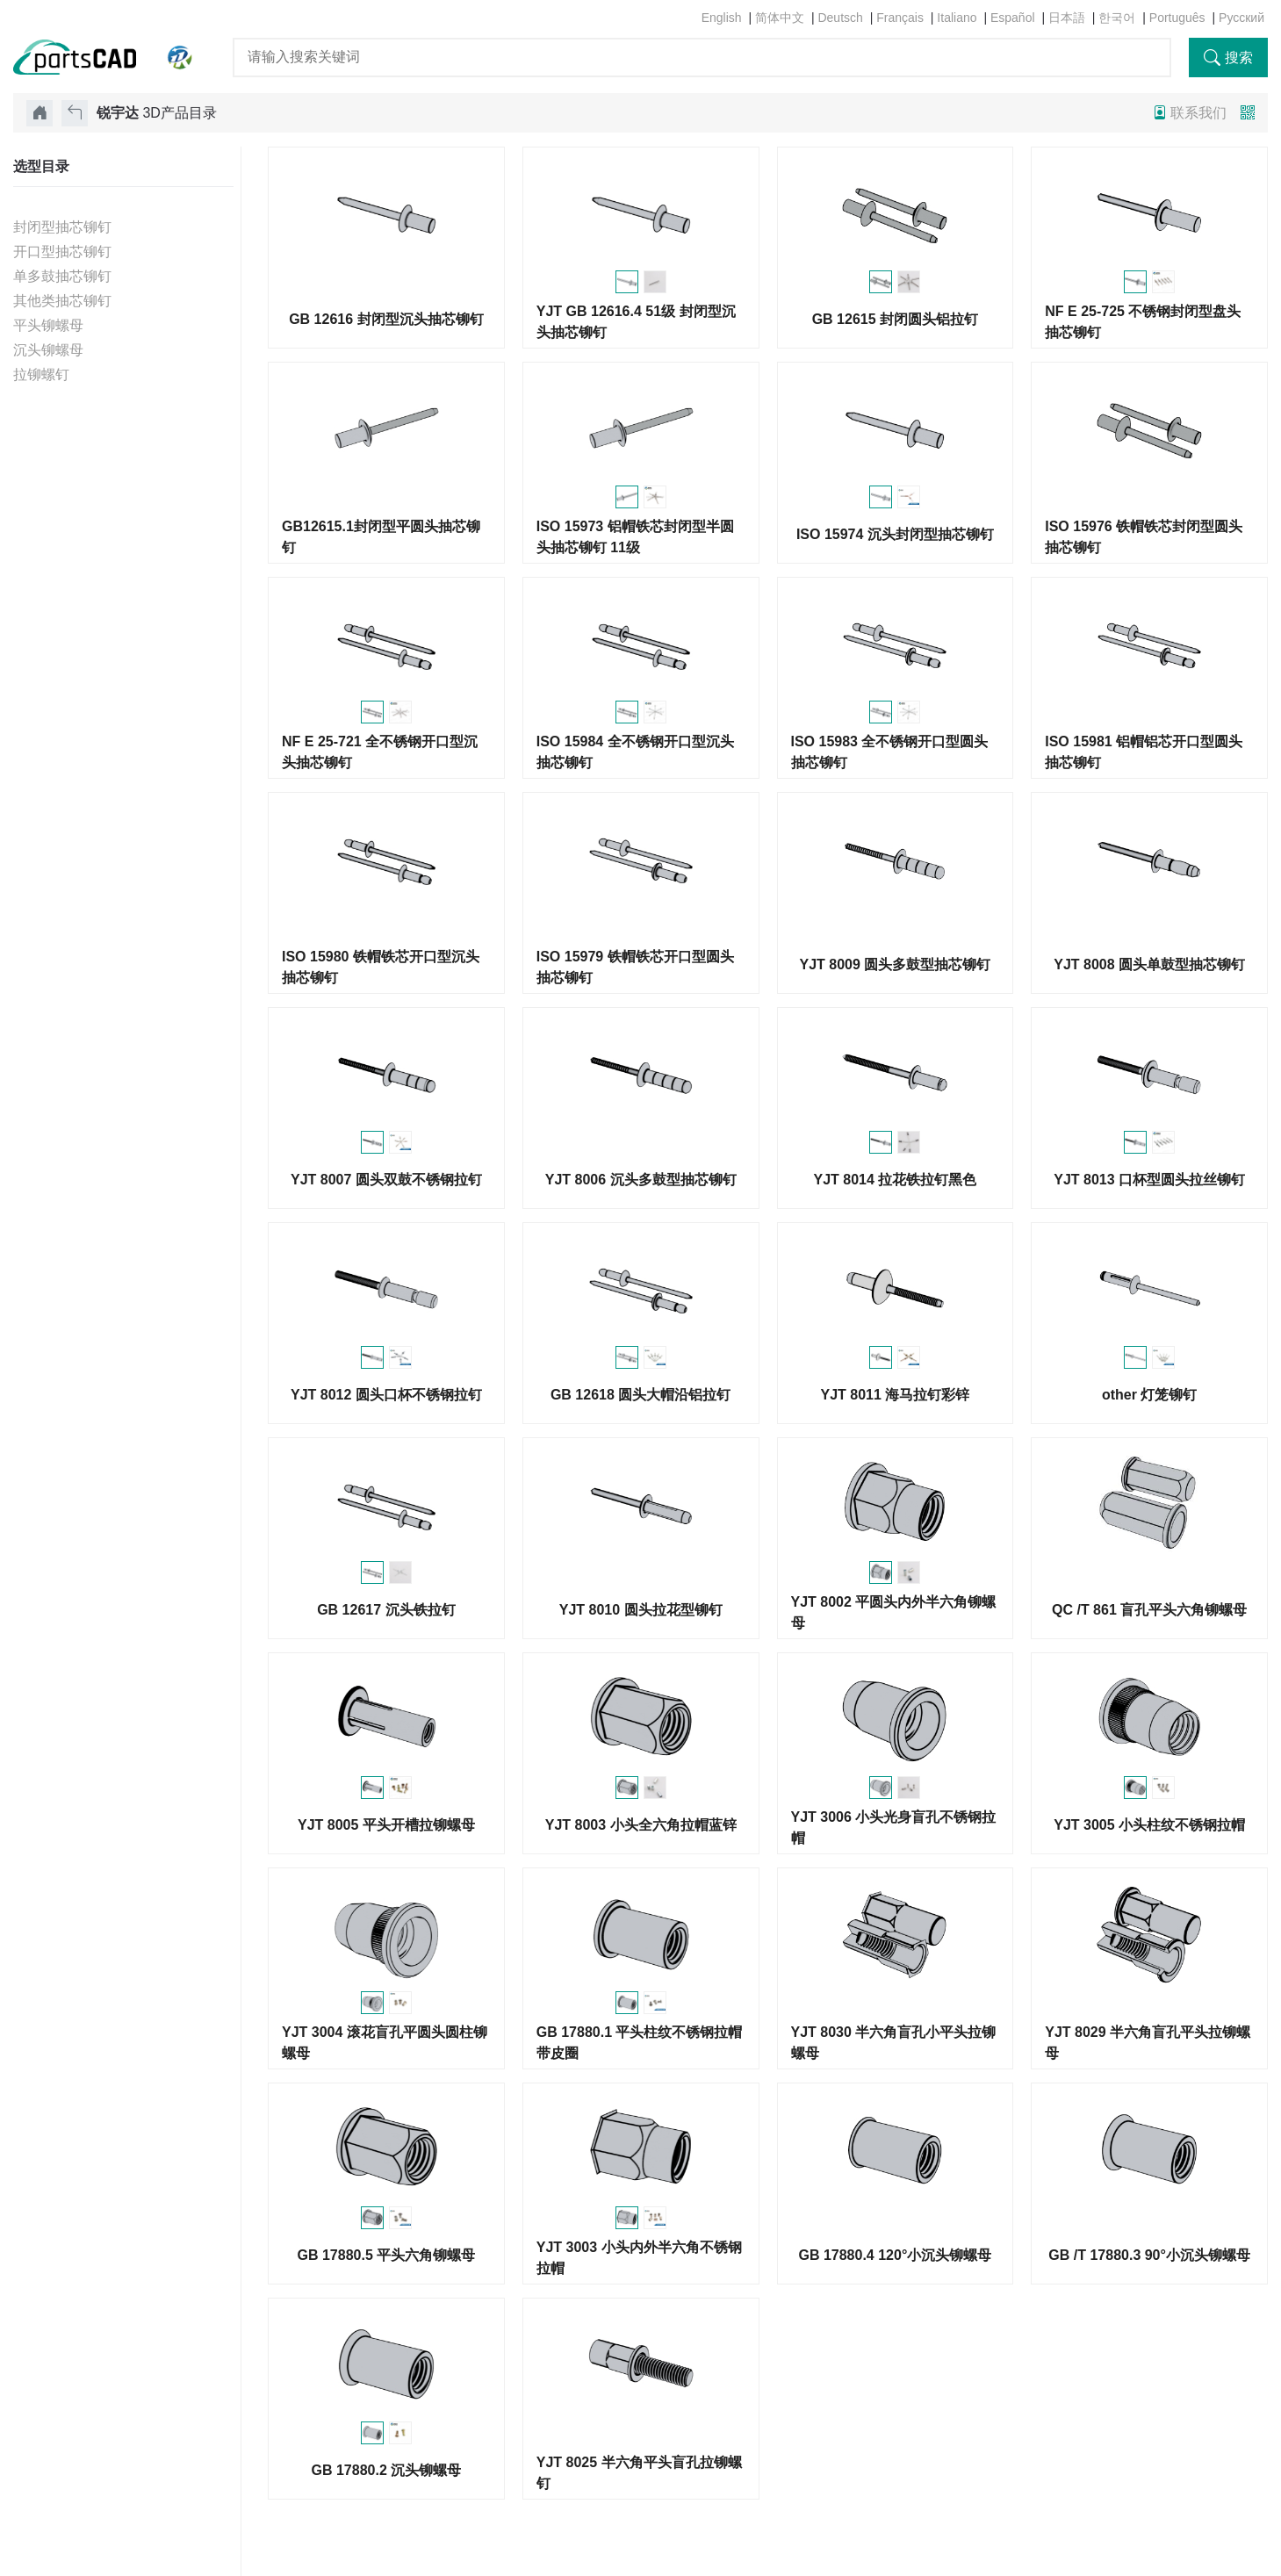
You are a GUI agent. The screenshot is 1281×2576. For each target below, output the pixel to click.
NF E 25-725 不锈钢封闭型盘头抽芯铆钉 (1143, 322)
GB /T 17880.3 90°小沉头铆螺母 (1149, 2255)
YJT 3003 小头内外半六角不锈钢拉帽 (639, 2258)
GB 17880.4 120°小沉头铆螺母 (894, 2255)
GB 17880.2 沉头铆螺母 (387, 2470)
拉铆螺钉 (41, 374)
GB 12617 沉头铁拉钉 (386, 1609)
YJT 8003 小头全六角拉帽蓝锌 (641, 1824)
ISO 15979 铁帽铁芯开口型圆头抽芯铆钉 (635, 967)
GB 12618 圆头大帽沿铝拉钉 (640, 1394)
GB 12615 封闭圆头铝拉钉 (895, 319)
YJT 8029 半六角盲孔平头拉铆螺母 (1147, 2043)
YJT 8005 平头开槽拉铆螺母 (386, 1824)
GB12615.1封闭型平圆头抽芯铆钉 (381, 537)
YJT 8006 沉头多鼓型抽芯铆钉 (641, 1179)
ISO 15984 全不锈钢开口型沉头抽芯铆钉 (635, 752)
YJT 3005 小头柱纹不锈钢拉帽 (1149, 1824)
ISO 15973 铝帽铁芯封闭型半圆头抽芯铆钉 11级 (635, 537)
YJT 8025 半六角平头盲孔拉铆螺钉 (639, 2473)
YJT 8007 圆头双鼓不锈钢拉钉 (386, 1179)
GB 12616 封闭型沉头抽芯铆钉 (386, 319)
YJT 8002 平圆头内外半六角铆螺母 (894, 1612)
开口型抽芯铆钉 (62, 251)
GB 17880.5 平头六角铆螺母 (387, 2255)
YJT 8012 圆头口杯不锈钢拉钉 (386, 1394)
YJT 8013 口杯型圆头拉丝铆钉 (1149, 1179)
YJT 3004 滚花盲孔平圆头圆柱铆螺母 (384, 2043)
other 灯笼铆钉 (1149, 1394)
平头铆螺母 (48, 325)
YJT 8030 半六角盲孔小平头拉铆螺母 (894, 2043)
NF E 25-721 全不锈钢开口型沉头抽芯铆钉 (380, 752)
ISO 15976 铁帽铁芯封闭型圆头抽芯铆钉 (1143, 537)
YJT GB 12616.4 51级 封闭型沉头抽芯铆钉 (636, 322)
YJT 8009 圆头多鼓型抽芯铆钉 (894, 964)
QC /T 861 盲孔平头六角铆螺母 (1149, 1609)
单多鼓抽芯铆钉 (62, 276)
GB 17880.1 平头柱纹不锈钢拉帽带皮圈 (639, 2043)
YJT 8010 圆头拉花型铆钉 (641, 1609)
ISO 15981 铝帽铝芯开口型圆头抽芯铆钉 (1143, 752)
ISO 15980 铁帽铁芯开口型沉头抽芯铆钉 (380, 967)
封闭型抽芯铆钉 (62, 226)
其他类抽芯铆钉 (62, 300)
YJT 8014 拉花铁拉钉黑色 (894, 1179)
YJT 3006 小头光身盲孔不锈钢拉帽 (894, 1828)
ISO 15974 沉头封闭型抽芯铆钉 (895, 534)
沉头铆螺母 (48, 349)
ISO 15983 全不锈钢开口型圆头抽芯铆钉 (890, 752)
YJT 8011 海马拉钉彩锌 (894, 1394)
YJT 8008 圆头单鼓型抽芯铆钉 (1149, 964)
